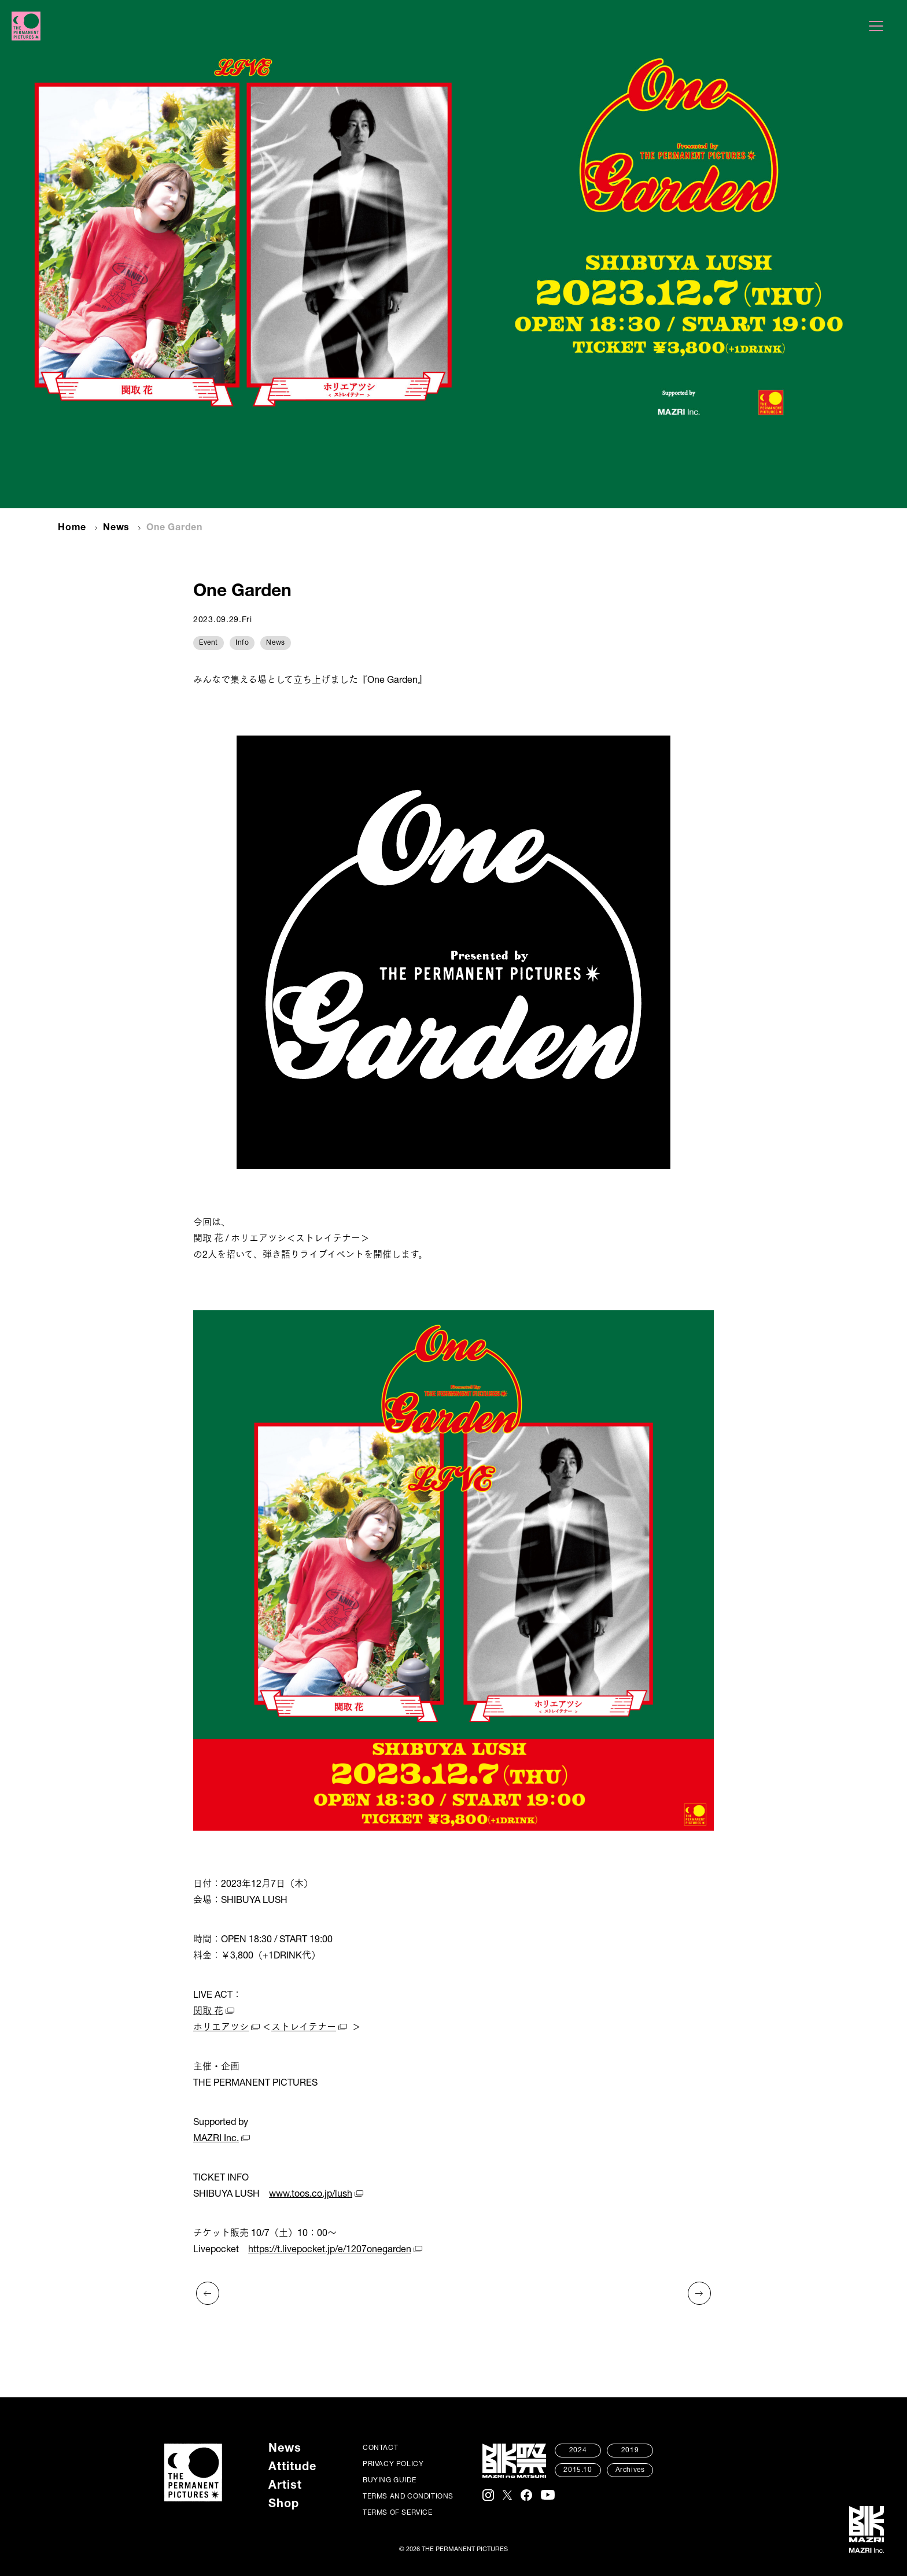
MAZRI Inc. (216, 2139)
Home (72, 528)
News (116, 528)
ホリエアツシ (221, 2028)
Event (208, 643)
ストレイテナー (303, 2028)
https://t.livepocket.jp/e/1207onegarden (329, 2250)
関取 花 (208, 2012)
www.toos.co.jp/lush (310, 2195)
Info (242, 643)
